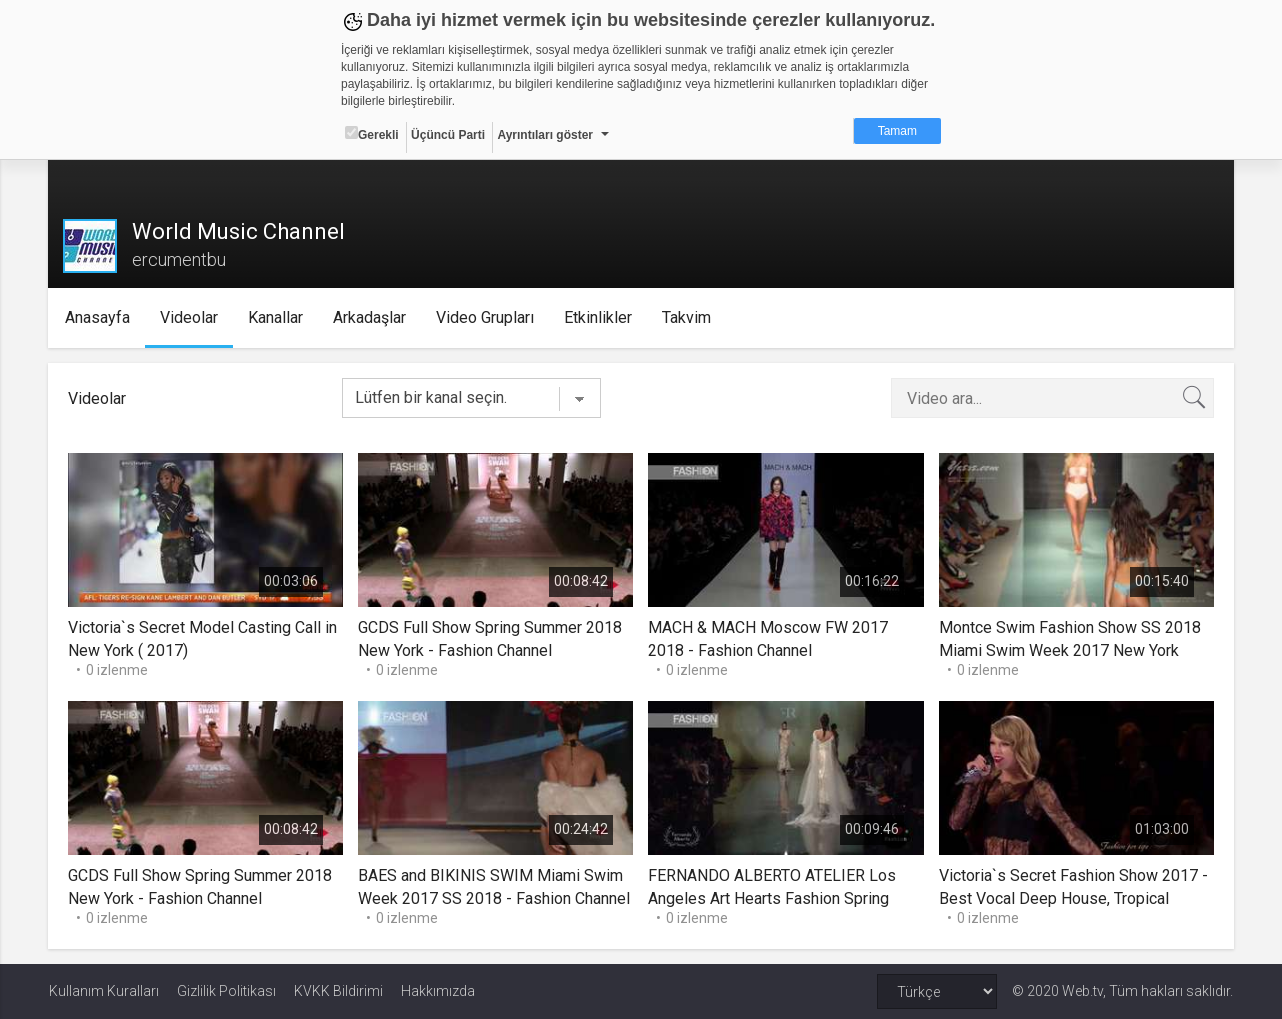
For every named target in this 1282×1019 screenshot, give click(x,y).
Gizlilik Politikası (226, 991)
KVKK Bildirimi (338, 991)
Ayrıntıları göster (545, 135)
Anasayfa (98, 317)
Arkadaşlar (370, 317)
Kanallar (276, 317)
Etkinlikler (599, 317)
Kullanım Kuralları (104, 991)
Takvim (687, 317)
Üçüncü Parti (448, 135)
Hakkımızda (438, 991)
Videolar (190, 317)
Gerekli (372, 134)
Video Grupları (486, 317)
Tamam (897, 131)
